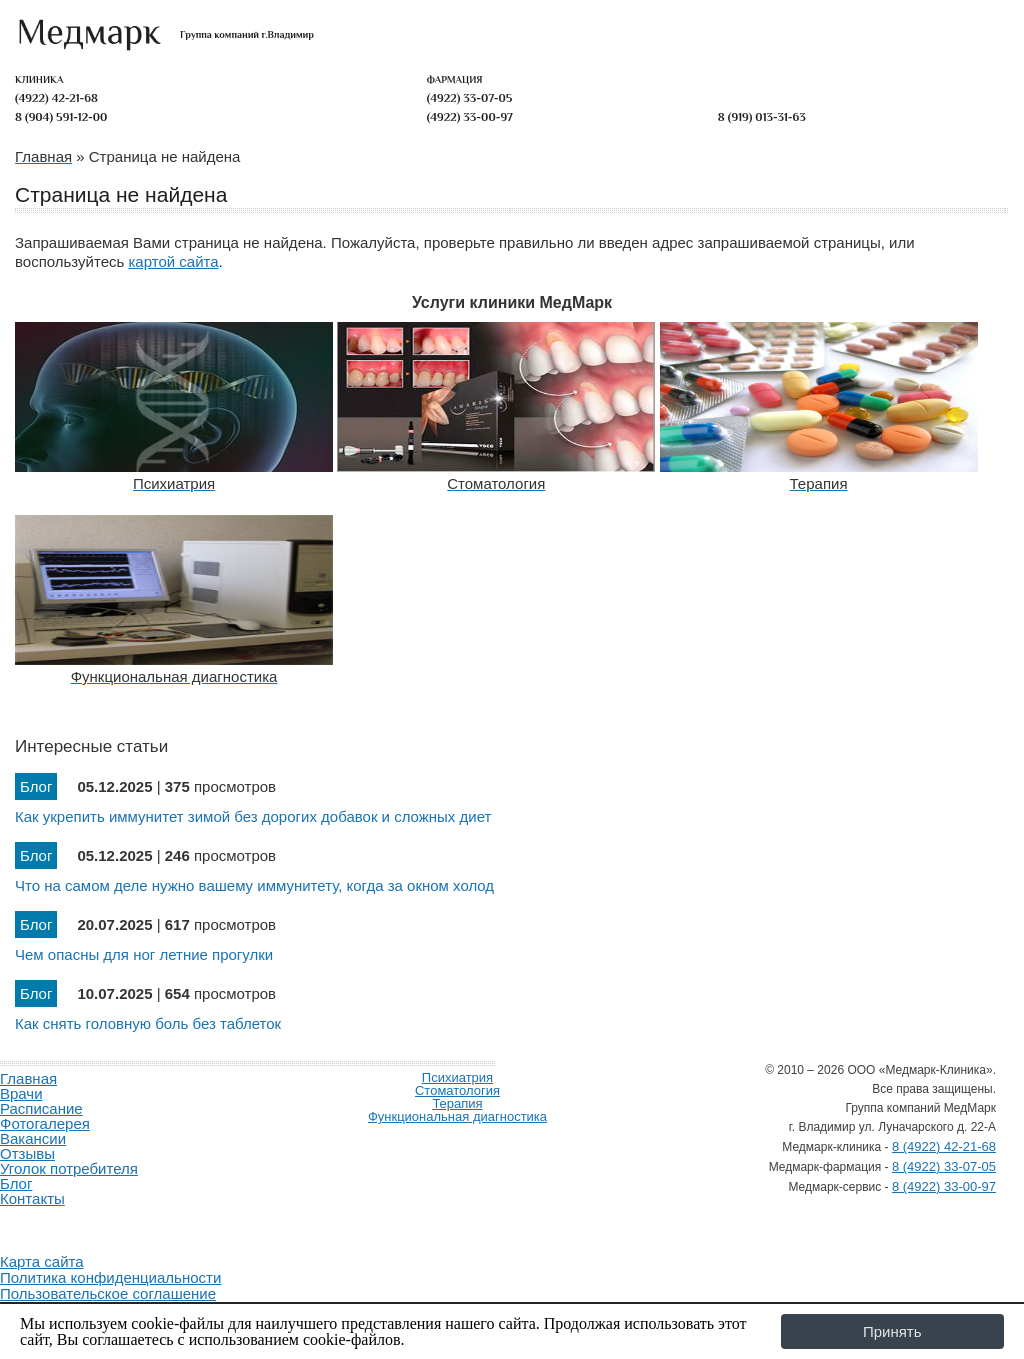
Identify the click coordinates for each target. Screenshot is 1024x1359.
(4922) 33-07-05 (470, 98)
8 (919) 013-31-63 (762, 117)
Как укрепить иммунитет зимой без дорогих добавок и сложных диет (253, 816)
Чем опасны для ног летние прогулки (144, 954)
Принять (892, 1331)
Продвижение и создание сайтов (48, 1222)
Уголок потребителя (69, 1168)
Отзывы (27, 1153)
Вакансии (33, 1138)
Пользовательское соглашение (108, 1293)
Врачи (21, 1093)
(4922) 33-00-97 (470, 117)
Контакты (32, 1198)
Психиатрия (457, 1077)
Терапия (457, 1103)
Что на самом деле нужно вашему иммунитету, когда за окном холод (254, 885)
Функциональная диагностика (457, 1116)
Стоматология (457, 1090)
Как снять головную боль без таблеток (148, 1023)
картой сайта (173, 261)
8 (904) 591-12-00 (61, 117)
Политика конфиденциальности (110, 1277)
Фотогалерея (45, 1123)
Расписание (41, 1108)
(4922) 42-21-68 (56, 98)
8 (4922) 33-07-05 (944, 1166)
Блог (16, 1183)
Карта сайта (42, 1261)
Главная (28, 1078)
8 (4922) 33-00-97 (944, 1186)
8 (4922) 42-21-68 (944, 1146)
